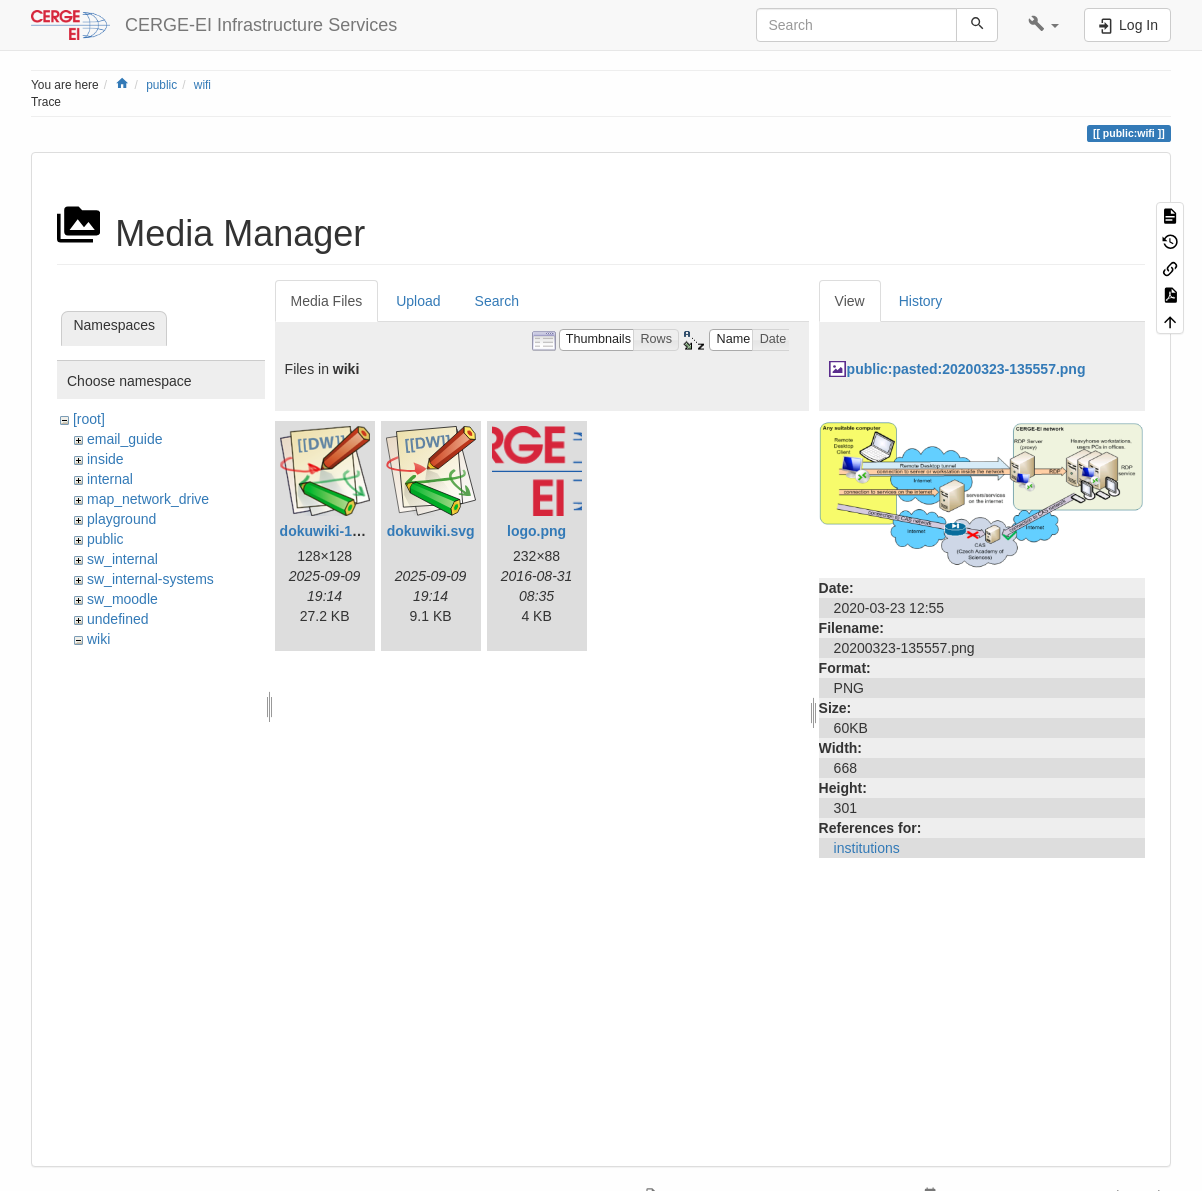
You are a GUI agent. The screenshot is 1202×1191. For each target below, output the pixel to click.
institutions (867, 848)
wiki (98, 639)
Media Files (327, 301)
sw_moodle (122, 599)
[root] (89, 419)
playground (121, 519)
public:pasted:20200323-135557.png (966, 369)
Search (497, 301)
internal (110, 479)
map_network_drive (148, 499)
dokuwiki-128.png (338, 531)
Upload (418, 301)
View (850, 301)
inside (105, 459)
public (161, 85)
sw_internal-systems (150, 579)
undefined (118, 619)
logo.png (536, 531)
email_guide (125, 439)
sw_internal (122, 559)
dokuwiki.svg (431, 531)
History (921, 301)
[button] (1043, 25)
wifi (202, 85)
